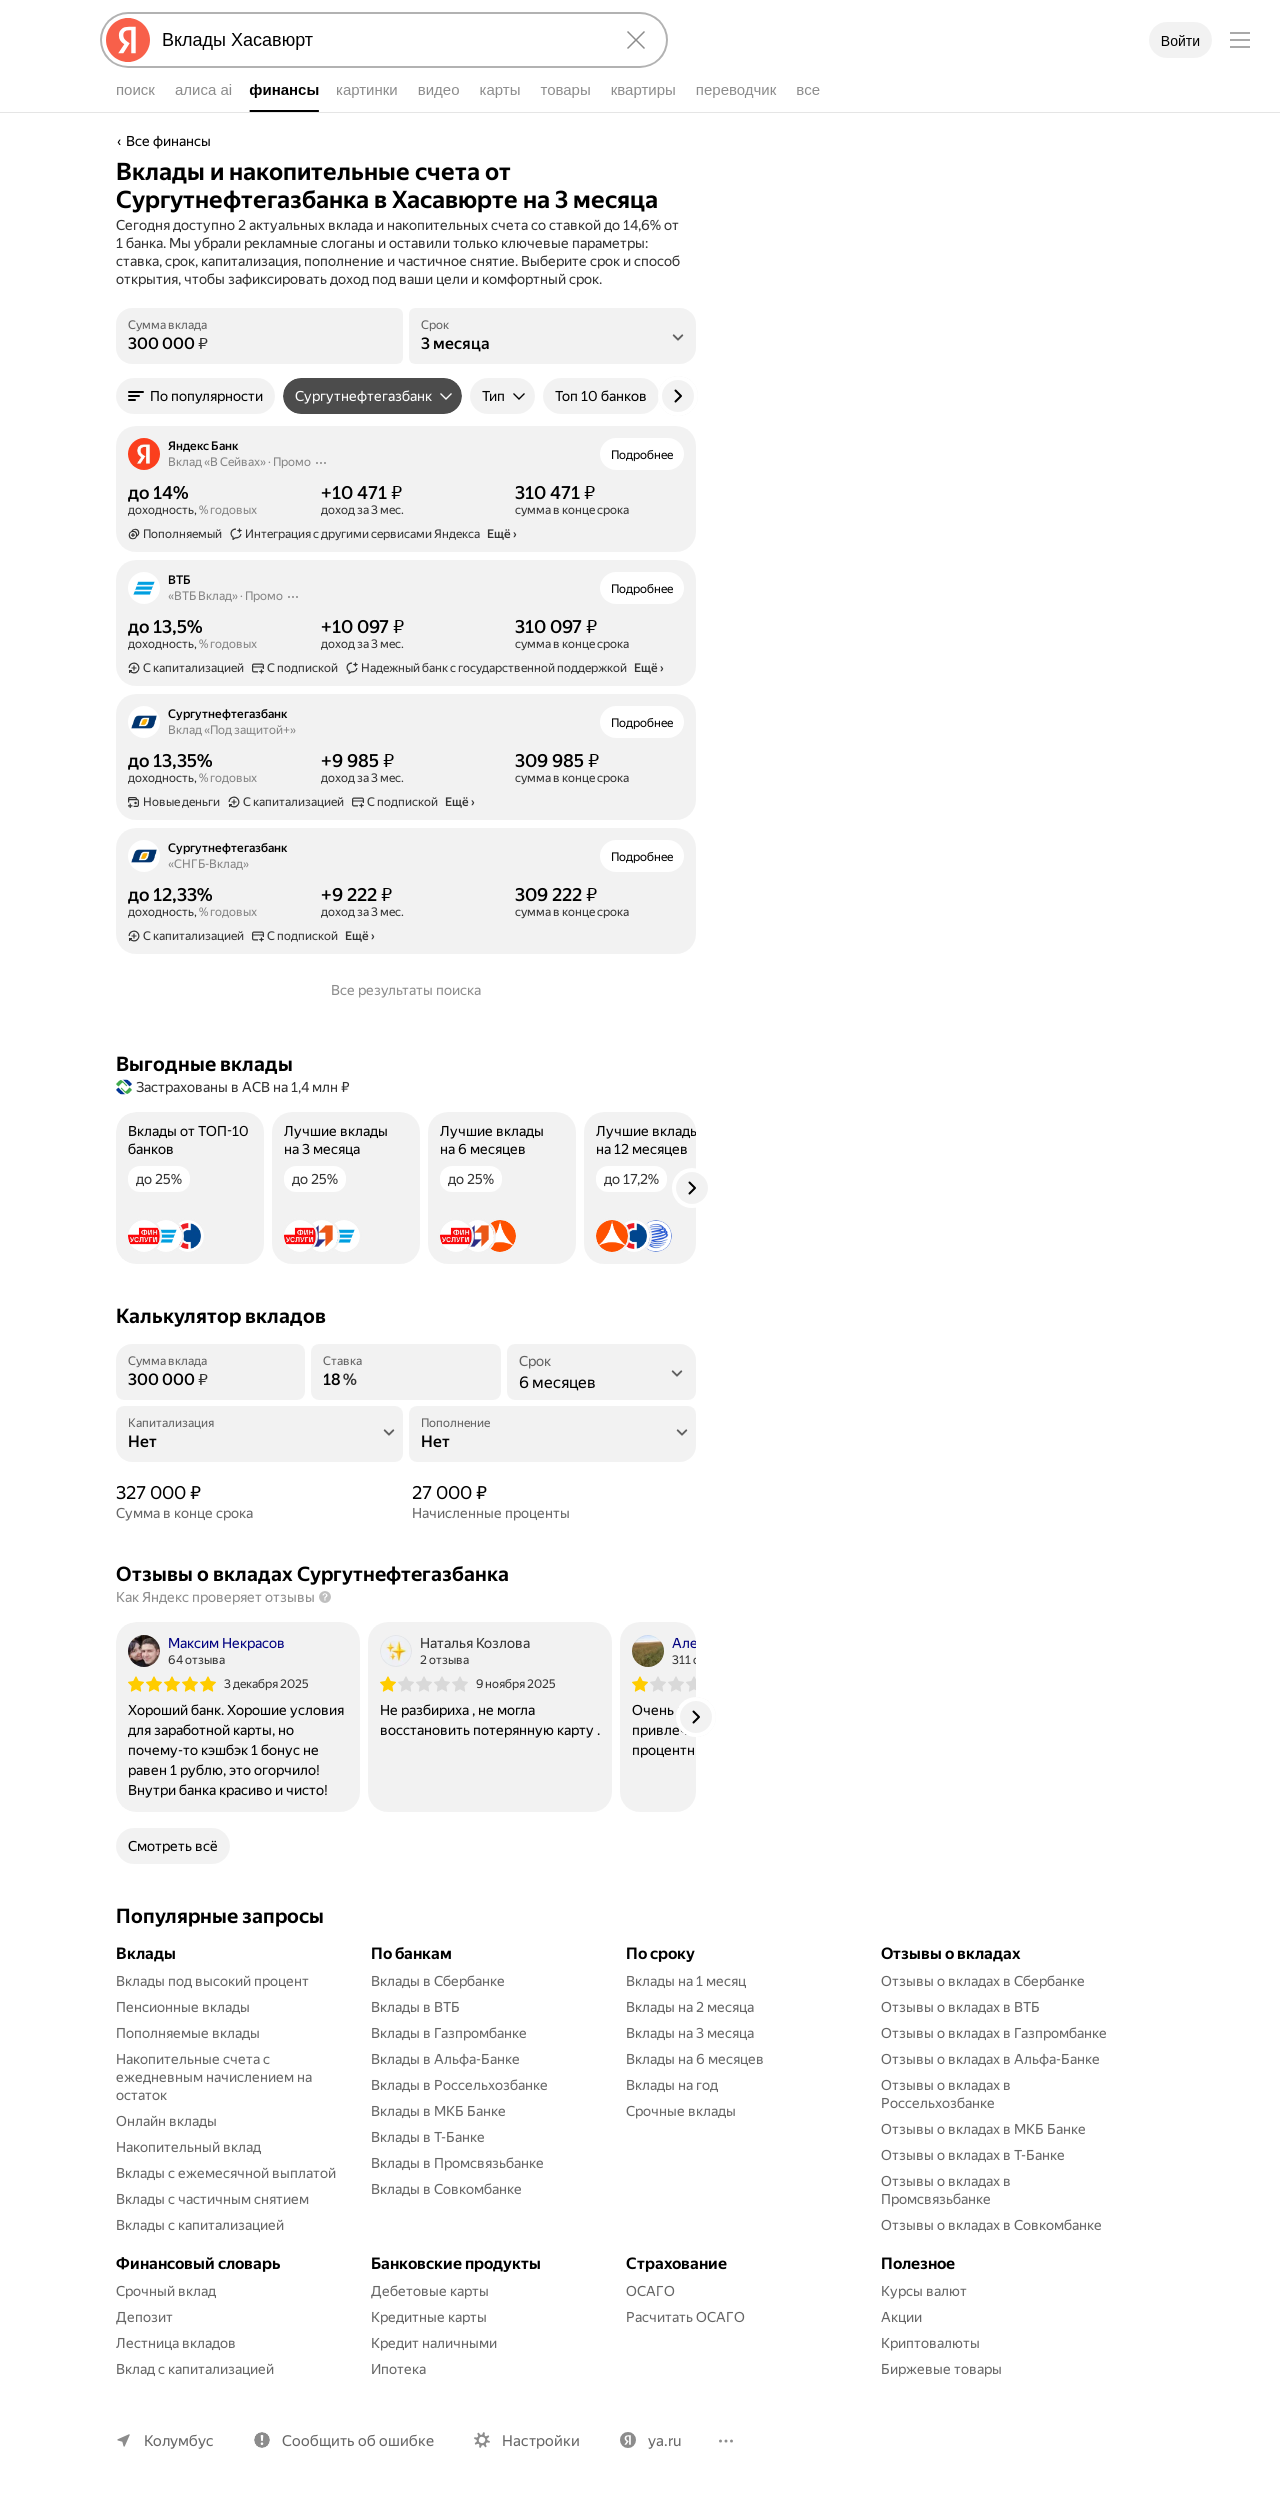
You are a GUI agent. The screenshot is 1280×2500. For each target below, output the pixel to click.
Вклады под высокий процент (212, 1981)
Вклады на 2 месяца (690, 2007)
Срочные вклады (681, 2111)
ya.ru (664, 2441)
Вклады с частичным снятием (212, 2199)
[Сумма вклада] (259, 344)
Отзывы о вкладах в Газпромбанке (994, 2033)
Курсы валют (924, 2291)
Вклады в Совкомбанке (446, 2189)
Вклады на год (672, 2085)
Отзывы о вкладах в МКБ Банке (983, 2129)
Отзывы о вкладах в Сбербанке (983, 1981)
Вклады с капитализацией (200, 2225)
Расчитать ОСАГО (685, 2317)
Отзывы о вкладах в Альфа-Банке (990, 2059)
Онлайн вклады (166, 2121)
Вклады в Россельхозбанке (459, 2085)
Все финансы (168, 141)
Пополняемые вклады (188, 2033)
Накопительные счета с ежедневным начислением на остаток (215, 2077)
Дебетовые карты (430, 2291)
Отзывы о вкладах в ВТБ (960, 2007)
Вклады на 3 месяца (690, 2033)
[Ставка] (405, 1380)
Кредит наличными (434, 2343)
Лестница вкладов (176, 2343)
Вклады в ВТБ (415, 2007)
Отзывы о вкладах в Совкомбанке (991, 2225)
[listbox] (552, 336)
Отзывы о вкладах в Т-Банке (973, 2155)
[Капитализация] (259, 1442)
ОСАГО (650, 2291)
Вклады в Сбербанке (438, 1981)
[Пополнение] (552, 1442)
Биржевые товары (941, 2369)
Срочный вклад (166, 2291)
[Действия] (321, 462)
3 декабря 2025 (266, 1684)
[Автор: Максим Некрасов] (206, 1651)
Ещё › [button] (502, 534)
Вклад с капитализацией (195, 2369)
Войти (1180, 41)
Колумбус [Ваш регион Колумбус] (179, 2441)
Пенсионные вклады (183, 2007)
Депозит (144, 2317)
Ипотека (398, 2369)
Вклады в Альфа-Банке (445, 2059)
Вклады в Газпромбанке (449, 2033)
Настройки (541, 2441)
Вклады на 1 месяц (686, 1981)
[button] (195, 396)
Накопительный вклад (188, 2147)
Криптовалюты (930, 2343)
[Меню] (1240, 40)
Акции (901, 2317)
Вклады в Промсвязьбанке (457, 2163)
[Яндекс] (128, 40)
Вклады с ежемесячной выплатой (226, 2173)
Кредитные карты (429, 2317)
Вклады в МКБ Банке (438, 2111)
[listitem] (490, 1687)
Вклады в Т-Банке (428, 2137)
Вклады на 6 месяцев (695, 2059)
